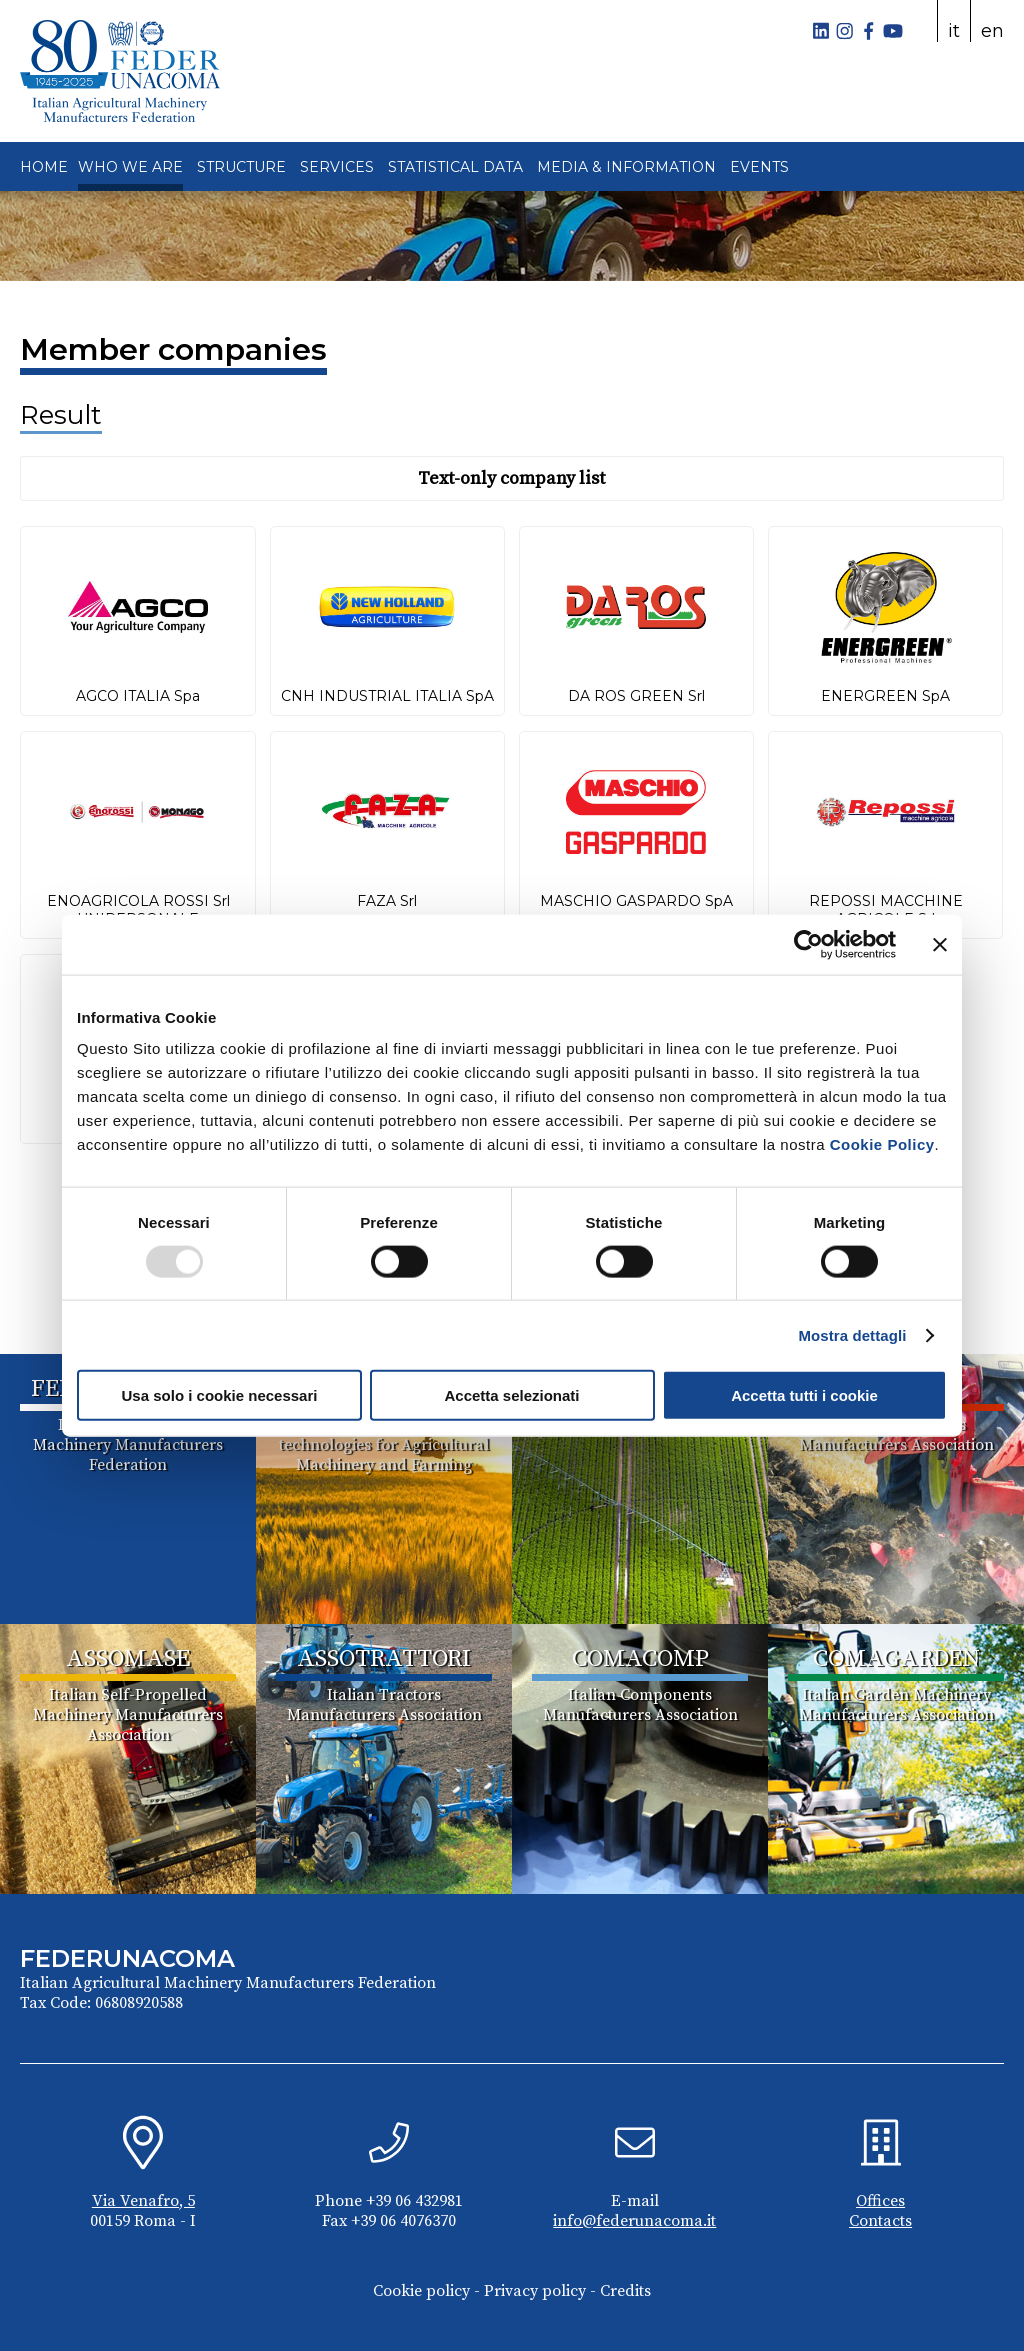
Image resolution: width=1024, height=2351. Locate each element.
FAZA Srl (387, 901)
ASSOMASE (128, 1659)
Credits (625, 2291)
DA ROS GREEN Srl (636, 696)
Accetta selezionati (511, 1395)
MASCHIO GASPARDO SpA (636, 901)
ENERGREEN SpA (885, 696)
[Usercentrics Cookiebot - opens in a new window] (808, 944)
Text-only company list (511, 478)
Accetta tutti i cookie (804, 1395)
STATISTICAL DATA (455, 167)
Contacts (880, 2221)
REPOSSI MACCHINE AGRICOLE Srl (886, 910)
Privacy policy (535, 2291)
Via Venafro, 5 (143, 2201)
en (992, 31)
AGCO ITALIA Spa (138, 696)
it (954, 31)
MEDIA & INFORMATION (626, 167)
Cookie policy (421, 2291)
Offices (880, 2201)
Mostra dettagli (852, 1334)
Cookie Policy (882, 1144)
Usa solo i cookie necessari (220, 1395)
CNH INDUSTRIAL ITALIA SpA (387, 696)
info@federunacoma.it (634, 2221)
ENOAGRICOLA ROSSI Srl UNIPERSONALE (138, 910)
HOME (44, 167)
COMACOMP (640, 1659)
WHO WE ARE (130, 167)
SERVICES (337, 167)
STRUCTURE (241, 167)
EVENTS (759, 167)
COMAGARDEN (896, 1659)
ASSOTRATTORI (384, 1659)
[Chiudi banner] (940, 944)
